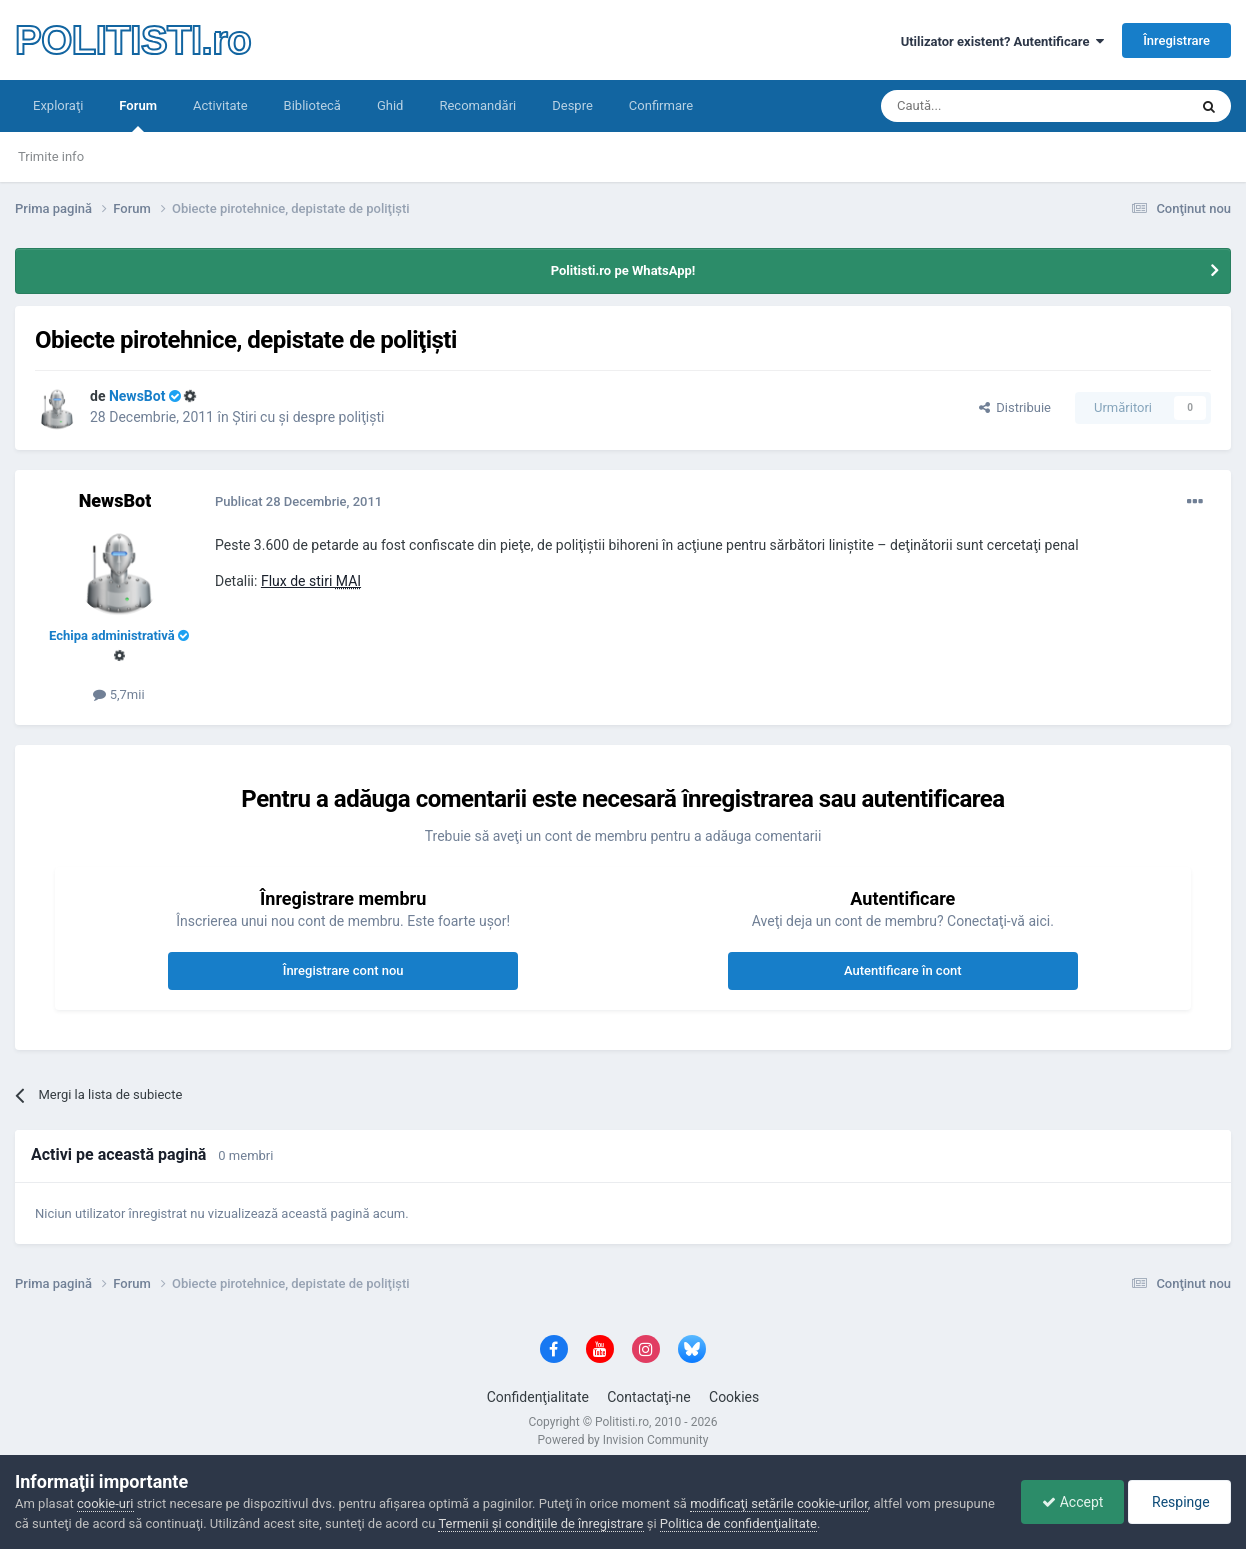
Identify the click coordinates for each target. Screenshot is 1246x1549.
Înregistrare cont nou (343, 970)
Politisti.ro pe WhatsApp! (623, 270)
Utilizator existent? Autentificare (1002, 41)
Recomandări (477, 105)
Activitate (220, 105)
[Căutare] (978, 106)
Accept (1072, 1502)
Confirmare (661, 105)
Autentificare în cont (903, 970)
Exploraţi (58, 105)
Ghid (390, 105)
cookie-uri (105, 1503)
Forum (138, 115)
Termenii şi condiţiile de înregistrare (540, 1523)
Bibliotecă (312, 105)
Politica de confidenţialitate (738, 1523)
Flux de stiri (311, 581)
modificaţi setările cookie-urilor (779, 1503)
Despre (572, 105)
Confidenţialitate (538, 1397)
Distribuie (1015, 407)
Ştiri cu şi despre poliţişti (308, 417)
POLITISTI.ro (133, 40)
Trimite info (51, 156)
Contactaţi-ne (649, 1397)
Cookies (734, 1397)
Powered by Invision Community (623, 1440)
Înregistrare (1176, 40)
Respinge (1179, 1502)
